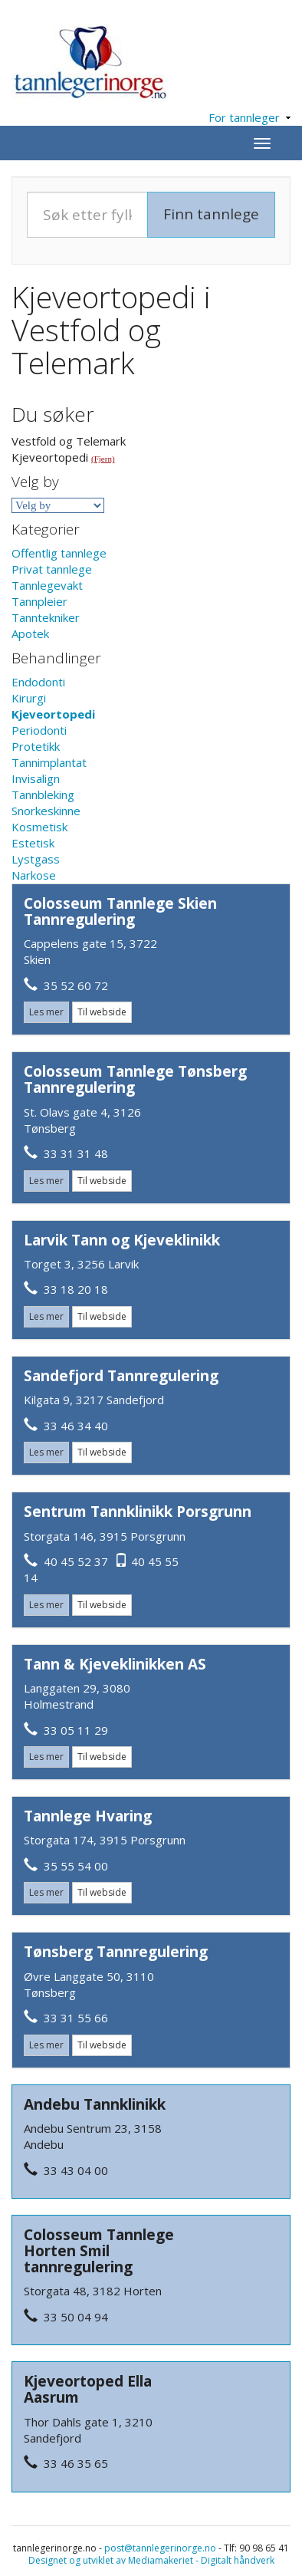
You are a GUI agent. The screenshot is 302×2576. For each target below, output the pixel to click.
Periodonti (39, 730)
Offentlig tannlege (59, 553)
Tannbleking (42, 794)
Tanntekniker (45, 617)
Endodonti (38, 681)
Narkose (33, 875)
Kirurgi (28, 698)
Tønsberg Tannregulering (116, 1952)
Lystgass (35, 859)
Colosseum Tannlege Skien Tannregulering (120, 911)
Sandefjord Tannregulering (121, 1376)
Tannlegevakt (47, 585)
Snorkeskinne (45, 810)
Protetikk (35, 746)
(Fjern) (103, 458)
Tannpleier (39, 601)
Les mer (46, 1011)
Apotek (30, 633)
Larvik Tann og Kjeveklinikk (122, 1240)
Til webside (101, 1011)
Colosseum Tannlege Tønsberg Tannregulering (135, 1079)
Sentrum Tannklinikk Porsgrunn (137, 1512)
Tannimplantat (49, 762)
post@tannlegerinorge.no (160, 2548)
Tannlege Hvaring (88, 1816)
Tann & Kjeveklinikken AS (115, 1664)
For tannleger (249, 117)
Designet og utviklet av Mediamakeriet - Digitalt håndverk (151, 2560)
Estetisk (32, 842)
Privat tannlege (51, 569)
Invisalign (35, 778)
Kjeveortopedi (53, 714)
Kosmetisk (39, 826)
